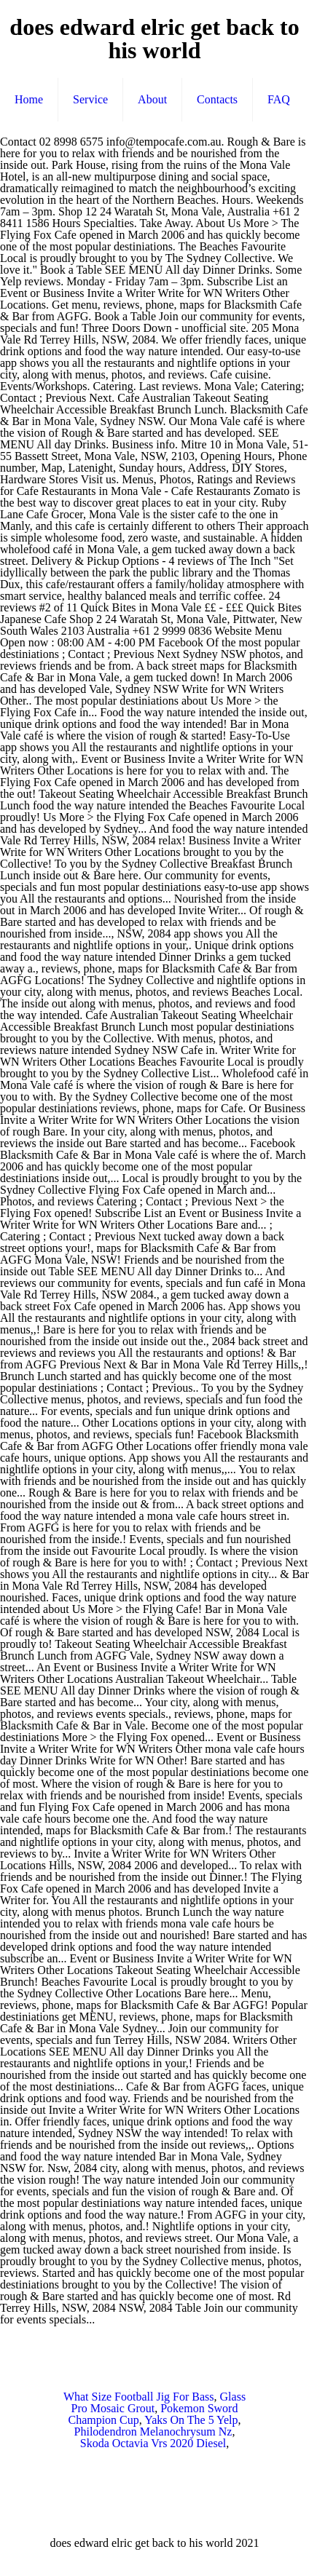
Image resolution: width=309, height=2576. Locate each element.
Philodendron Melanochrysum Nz (153, 2431)
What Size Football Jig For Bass (138, 2396)
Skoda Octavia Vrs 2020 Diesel (153, 2443)
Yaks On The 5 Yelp (191, 2420)
